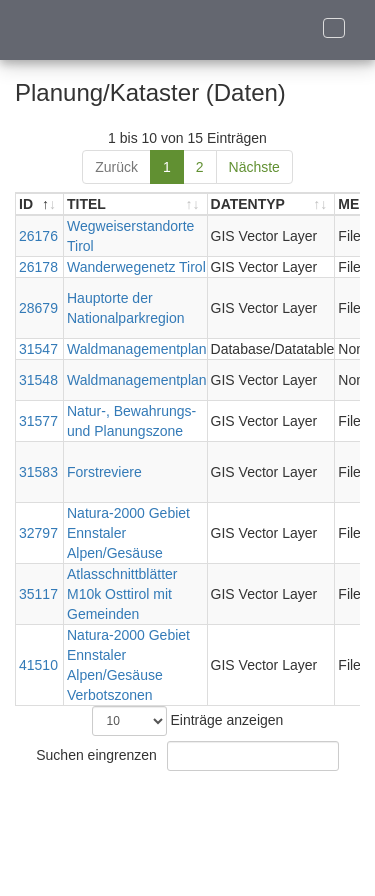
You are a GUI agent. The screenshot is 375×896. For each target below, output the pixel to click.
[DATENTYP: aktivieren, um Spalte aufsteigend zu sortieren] (272, 204)
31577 (38, 421)
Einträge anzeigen (188, 721)
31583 (38, 472)
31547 (38, 349)
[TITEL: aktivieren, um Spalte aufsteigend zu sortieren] (136, 204)
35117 (38, 594)
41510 (38, 665)
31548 (38, 380)
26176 (38, 236)
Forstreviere (104, 472)
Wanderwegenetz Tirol (136, 267)
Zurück (116, 167)
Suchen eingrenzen (187, 756)
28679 (38, 308)
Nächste (254, 167)
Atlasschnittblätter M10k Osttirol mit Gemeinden (122, 594)
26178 (38, 267)
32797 (38, 533)
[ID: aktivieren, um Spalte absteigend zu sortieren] (40, 204)
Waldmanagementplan (137, 349)
